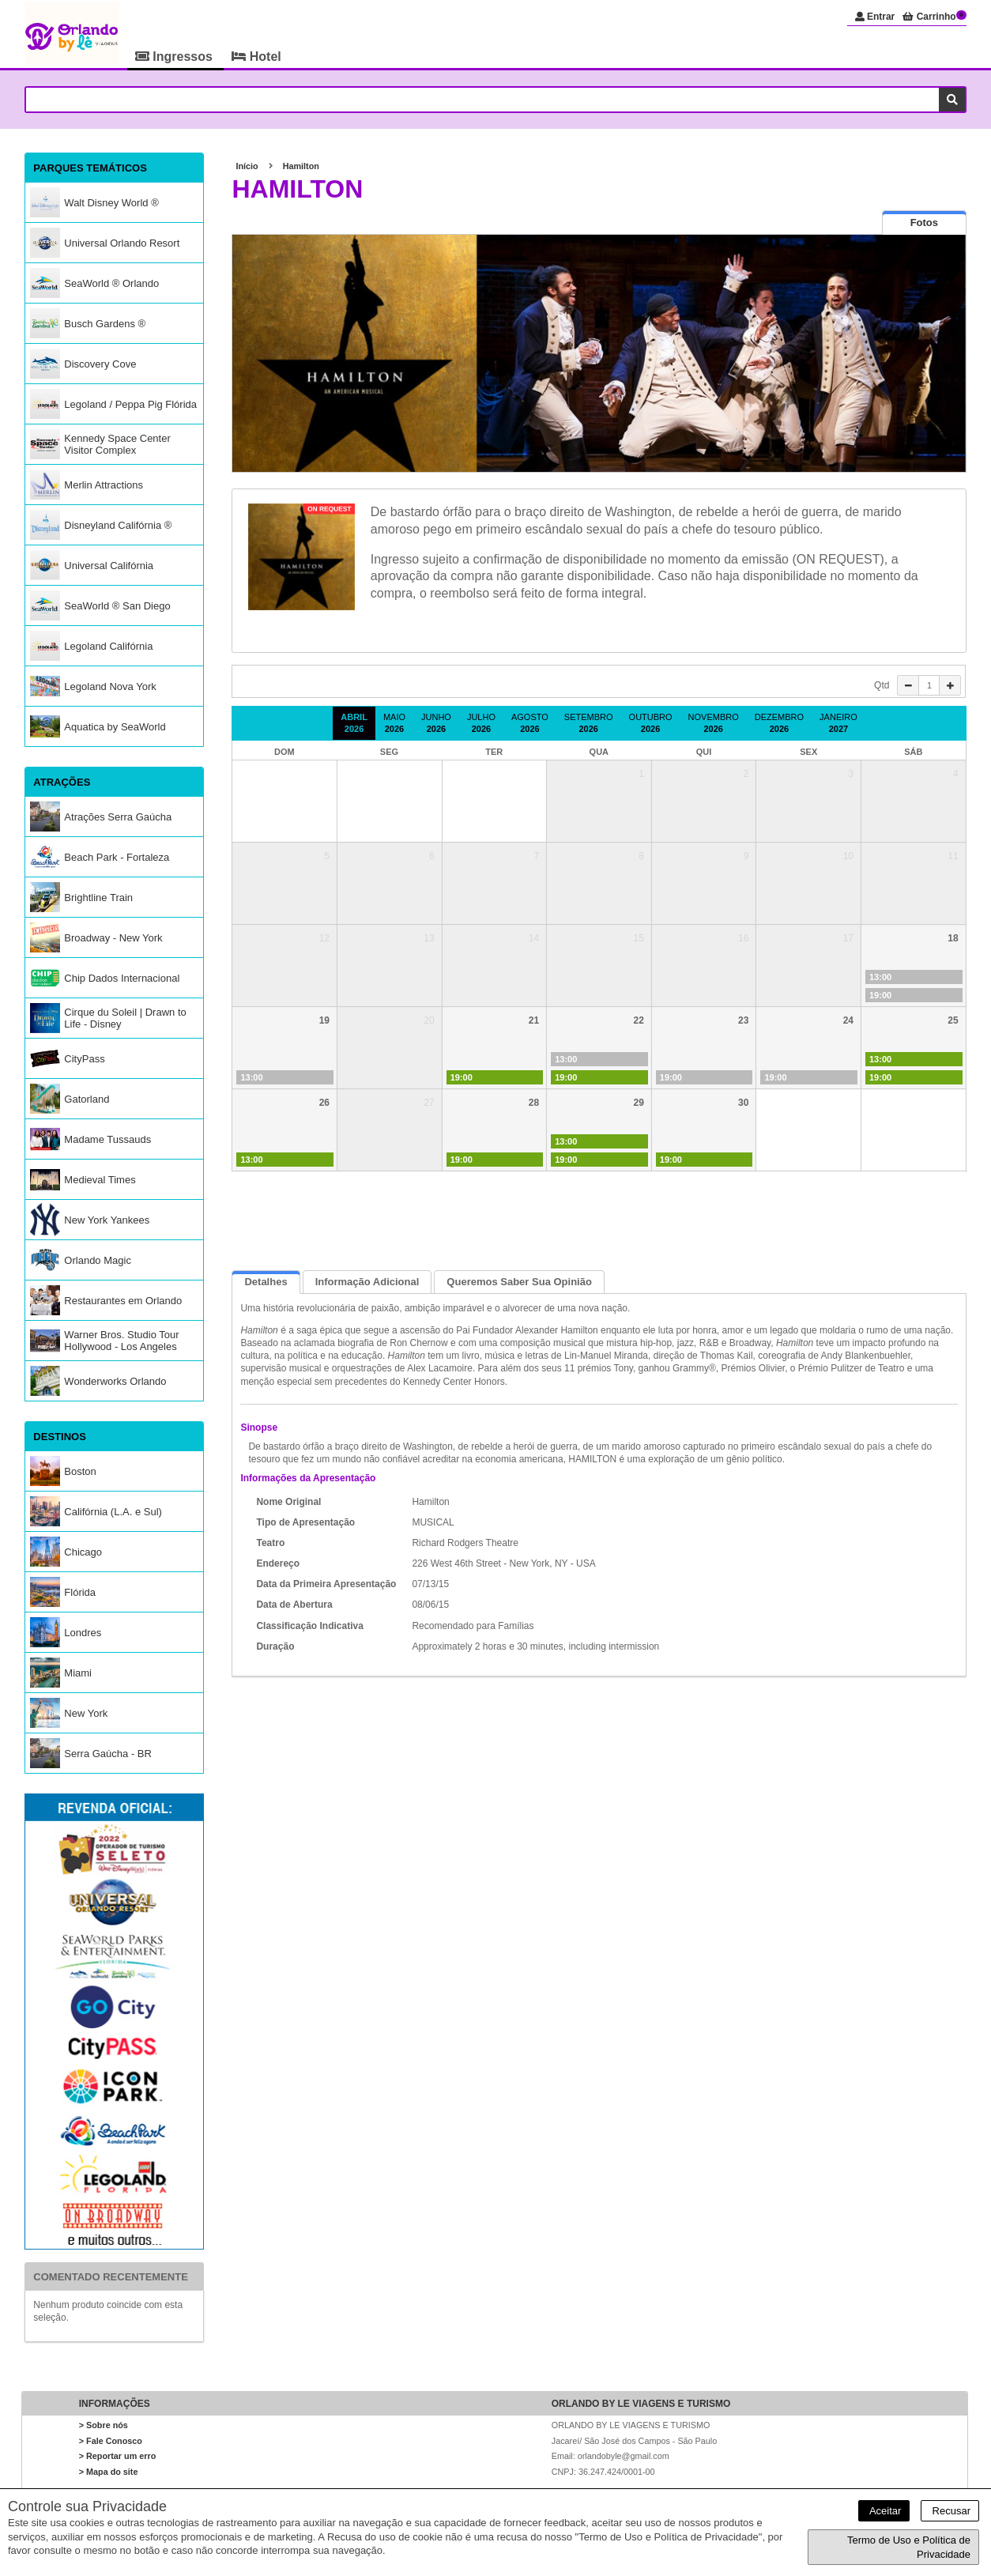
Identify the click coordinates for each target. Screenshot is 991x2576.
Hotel (256, 56)
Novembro (713, 723)
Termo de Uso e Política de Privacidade (908, 2547)
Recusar (949, 2511)
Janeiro (838, 723)
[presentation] (924, 223)
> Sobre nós (103, 2425)
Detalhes (265, 1282)
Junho (436, 723)
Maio (394, 723)
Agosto (529, 723)
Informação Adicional (367, 1282)
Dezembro (779, 723)
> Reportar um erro (117, 2456)
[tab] (924, 222)
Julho (481, 723)
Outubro (651, 723)
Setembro (588, 723)
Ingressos (175, 56)
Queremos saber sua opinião (519, 1282)
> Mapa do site (108, 2471)
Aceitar (884, 2511)
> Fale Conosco (110, 2441)
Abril (354, 723)
